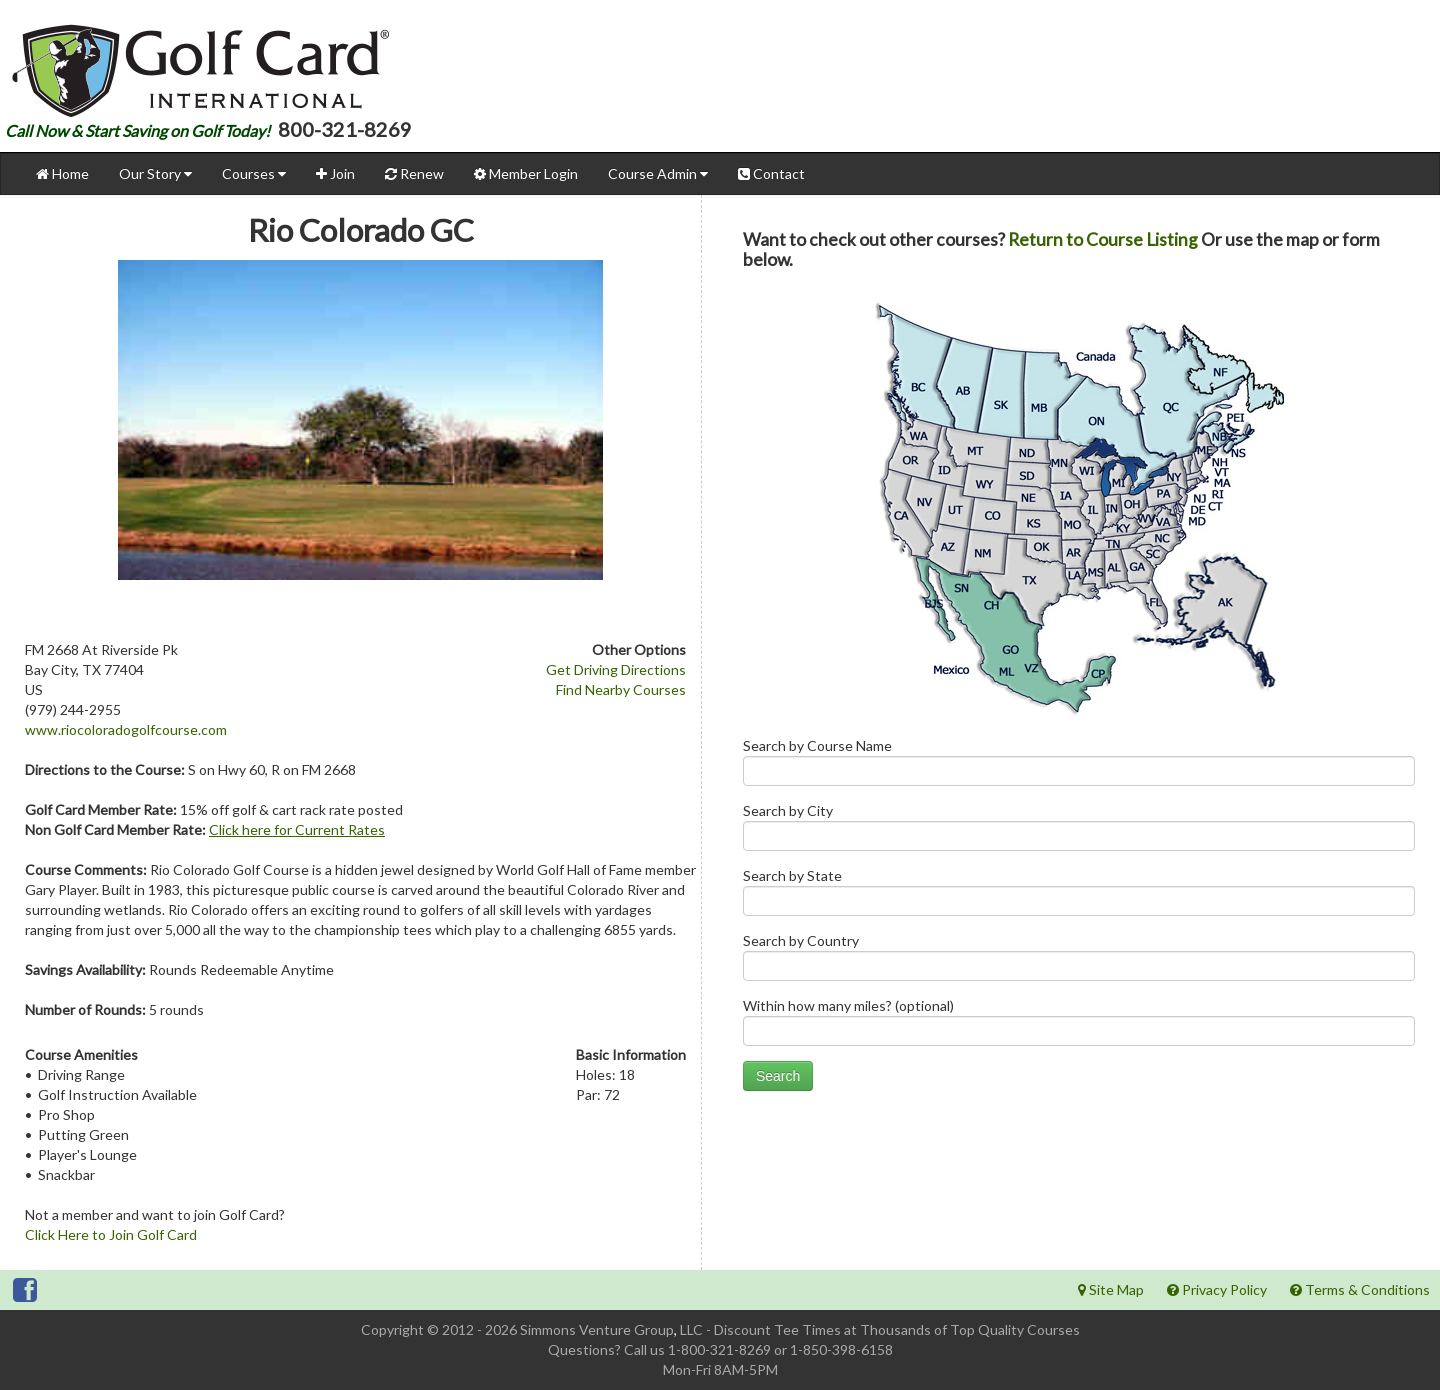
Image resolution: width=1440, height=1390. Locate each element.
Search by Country (1079, 961)
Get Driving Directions (616, 669)
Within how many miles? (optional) (1079, 1026)
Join (335, 173)
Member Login (526, 173)
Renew (414, 173)
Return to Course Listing (1103, 239)
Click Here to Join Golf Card (111, 1234)
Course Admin (658, 173)
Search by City (1079, 831)
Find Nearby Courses (621, 689)
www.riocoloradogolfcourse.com (126, 729)
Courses (254, 173)
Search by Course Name (1079, 766)
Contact (771, 173)
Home (62, 173)
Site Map (1111, 1289)
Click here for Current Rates (297, 829)
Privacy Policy (1217, 1289)
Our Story (155, 173)
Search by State (1079, 896)
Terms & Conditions (1360, 1289)
